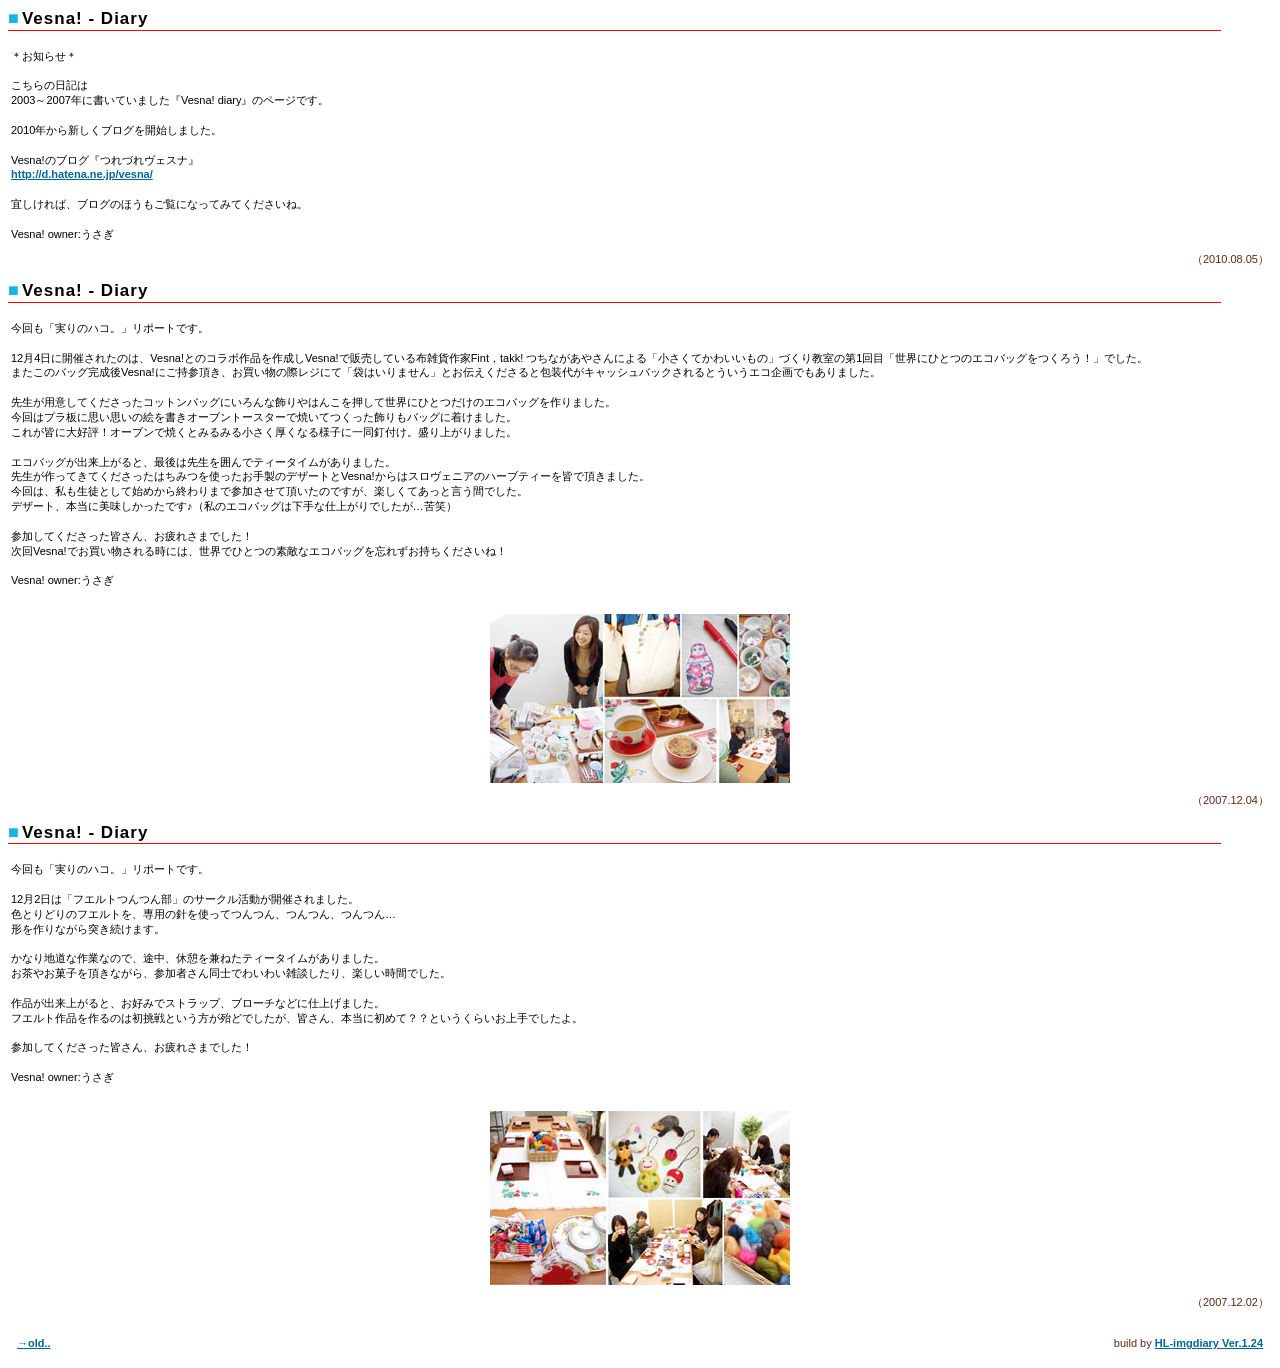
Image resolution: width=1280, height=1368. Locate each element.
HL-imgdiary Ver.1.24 (1209, 1343)
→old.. (34, 1343)
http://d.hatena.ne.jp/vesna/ (82, 174)
